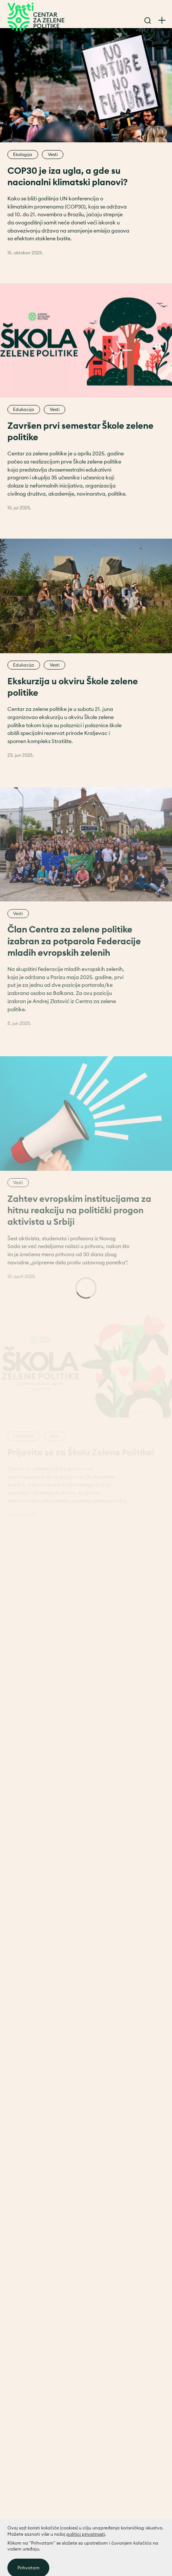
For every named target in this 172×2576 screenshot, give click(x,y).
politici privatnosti (85, 2557)
